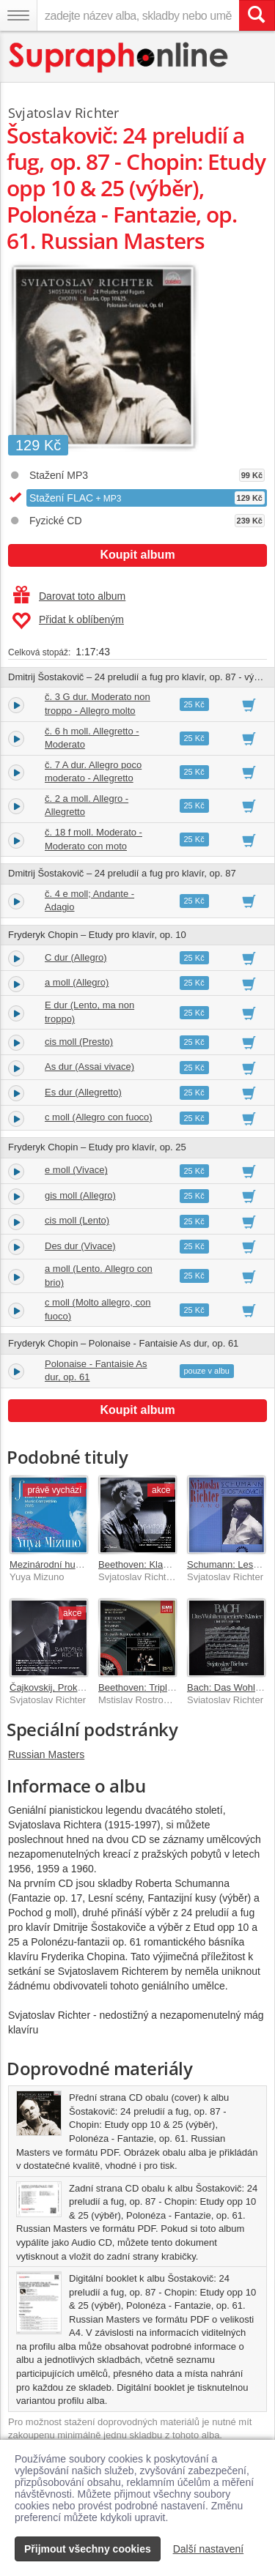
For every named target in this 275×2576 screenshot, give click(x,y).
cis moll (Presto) (79, 1041)
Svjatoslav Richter (63, 113)
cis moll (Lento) (77, 1220)
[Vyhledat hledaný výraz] (256, 15)
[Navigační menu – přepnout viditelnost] (18, 15)
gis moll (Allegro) (80, 1195)
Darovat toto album (69, 596)
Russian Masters (46, 1754)
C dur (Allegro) (76, 957)
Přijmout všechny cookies (87, 2549)
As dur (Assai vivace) (89, 1066)
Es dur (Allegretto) (83, 1092)
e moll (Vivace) (76, 1169)
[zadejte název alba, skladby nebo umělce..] (138, 15)
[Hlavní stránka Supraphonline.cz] (119, 57)
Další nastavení (208, 2549)
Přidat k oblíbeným (68, 621)
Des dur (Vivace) (80, 1245)
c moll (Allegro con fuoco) (99, 1117)
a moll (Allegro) (77, 982)
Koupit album (137, 554)
